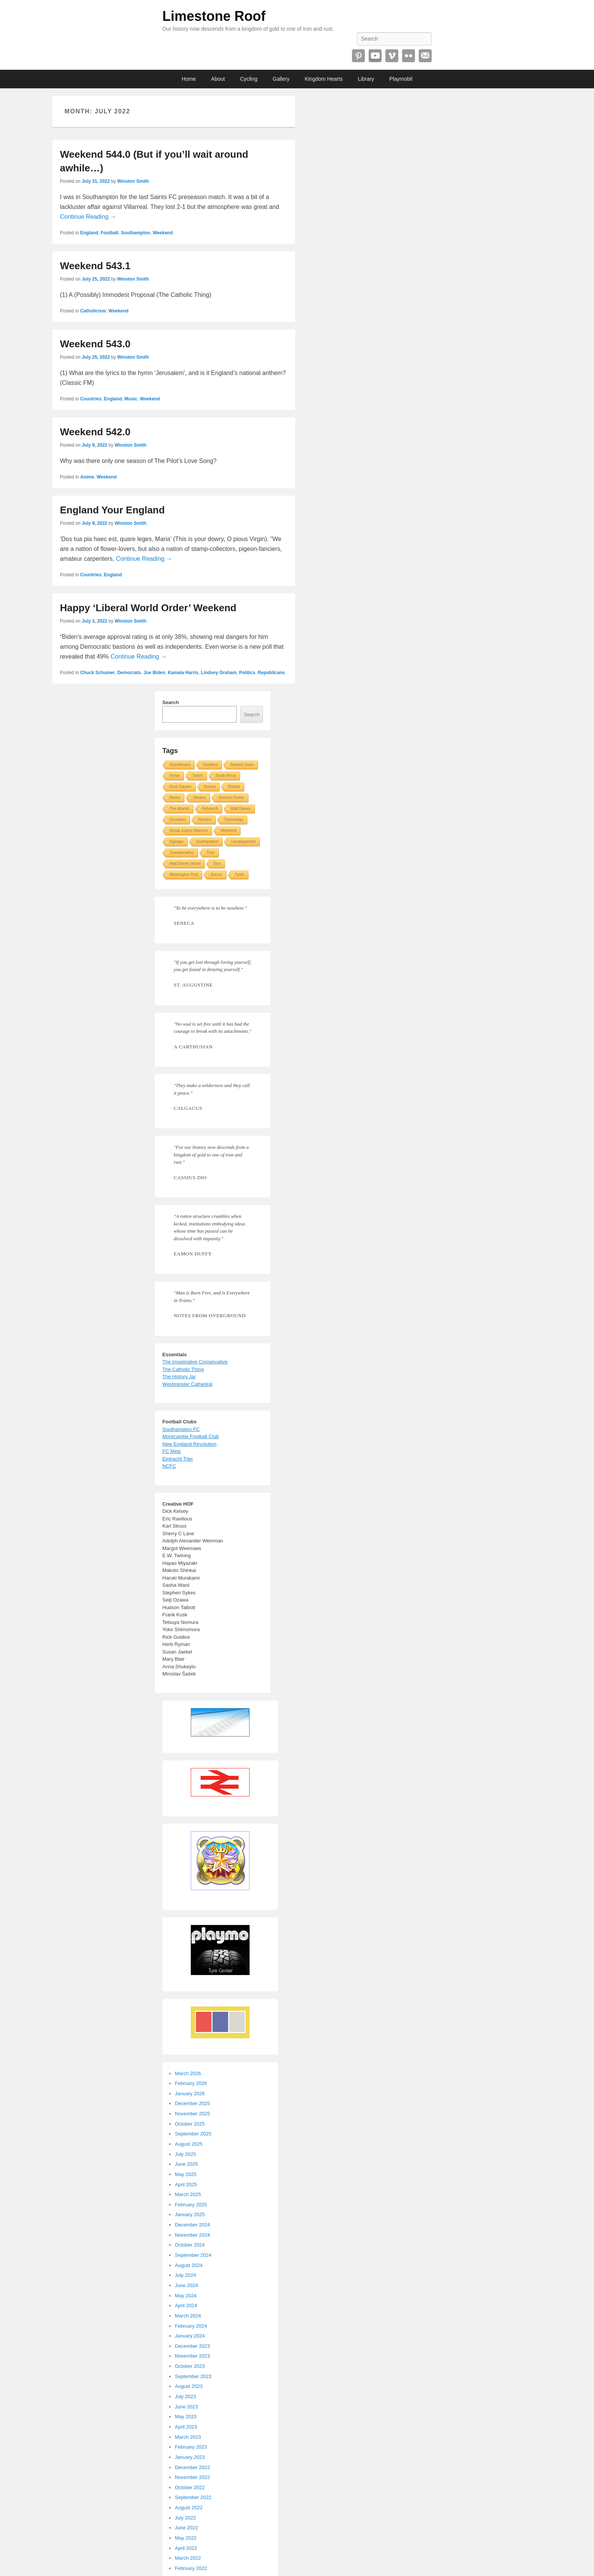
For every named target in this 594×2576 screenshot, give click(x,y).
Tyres (239, 874)
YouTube (375, 55)
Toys (217, 863)
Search (170, 702)
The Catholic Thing (183, 1369)
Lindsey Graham (219, 672)
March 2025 (188, 2194)
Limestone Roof (214, 16)
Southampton (135, 232)
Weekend (163, 232)
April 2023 (186, 2427)
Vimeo (391, 55)
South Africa (225, 775)
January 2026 (190, 2093)
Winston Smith (133, 181)
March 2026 (188, 2073)
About (218, 79)
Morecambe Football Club (190, 1436)
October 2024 (190, 2245)
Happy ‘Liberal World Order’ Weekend (148, 607)
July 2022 (185, 2518)
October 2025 (190, 2124)
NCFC (169, 1466)
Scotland (210, 764)
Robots (234, 786)
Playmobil (400, 79)
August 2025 (189, 2144)
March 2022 (188, 2558)
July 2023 (185, 2396)
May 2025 (185, 2174)
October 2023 (190, 2366)
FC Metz (171, 1451)
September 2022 (193, 2497)
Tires (210, 852)
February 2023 (191, 2447)
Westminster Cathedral (187, 1384)
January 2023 (190, 2457)
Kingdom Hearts (324, 79)
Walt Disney (241, 808)
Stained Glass (242, 764)
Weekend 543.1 (95, 265)
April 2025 (186, 2184)
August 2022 (189, 2507)
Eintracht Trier (177, 1459)
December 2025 (192, 2103)
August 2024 (189, 2265)
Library (366, 79)
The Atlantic (179, 808)
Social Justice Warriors (189, 830)
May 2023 (185, 2416)
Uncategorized (243, 841)
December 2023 (192, 2346)
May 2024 (185, 2295)
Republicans (271, 672)
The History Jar (179, 1376)
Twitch (197, 775)
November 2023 (192, 2356)
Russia (210, 786)
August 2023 (189, 2386)
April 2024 (186, 2305)
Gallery (281, 79)
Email (425, 55)
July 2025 (185, 2154)
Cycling (249, 79)
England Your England (112, 510)
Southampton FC (181, 1429)
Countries (90, 399)
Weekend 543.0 (95, 344)
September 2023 (193, 2376)
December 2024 (192, 2225)
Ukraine (199, 797)
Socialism (178, 819)
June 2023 (186, 2407)
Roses (175, 797)
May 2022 (185, 2538)
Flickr (408, 55)
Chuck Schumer (97, 672)
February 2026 (191, 2083)
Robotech (210, 808)
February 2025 (191, 2204)
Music (130, 399)
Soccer (216, 874)
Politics (247, 672)
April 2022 (186, 2548)
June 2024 (186, 2285)
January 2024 (190, 2336)
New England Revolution (189, 1444)
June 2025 (186, 2164)
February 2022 (191, 2568)
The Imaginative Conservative (195, 1362)
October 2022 (190, 2487)
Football (109, 232)
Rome (175, 775)
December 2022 (192, 2467)
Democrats (129, 672)
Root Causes (181, 786)
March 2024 (188, 2316)
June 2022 (186, 2528)
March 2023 (188, 2437)
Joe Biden (154, 672)
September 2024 (193, 2255)
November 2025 (192, 2113)
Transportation (182, 852)
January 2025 (190, 2214)
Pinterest (358, 55)
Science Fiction (231, 797)
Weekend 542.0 (95, 432)
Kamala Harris (183, 672)
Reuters (205, 819)
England (89, 232)
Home (189, 79)
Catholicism (93, 311)
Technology (234, 819)
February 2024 (191, 2326)
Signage (177, 841)
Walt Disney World (185, 863)
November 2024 (192, 2235)
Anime (87, 477)
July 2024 (185, 2275)
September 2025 (193, 2134)
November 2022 (192, 2477)
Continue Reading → (88, 216)
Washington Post (184, 874)
